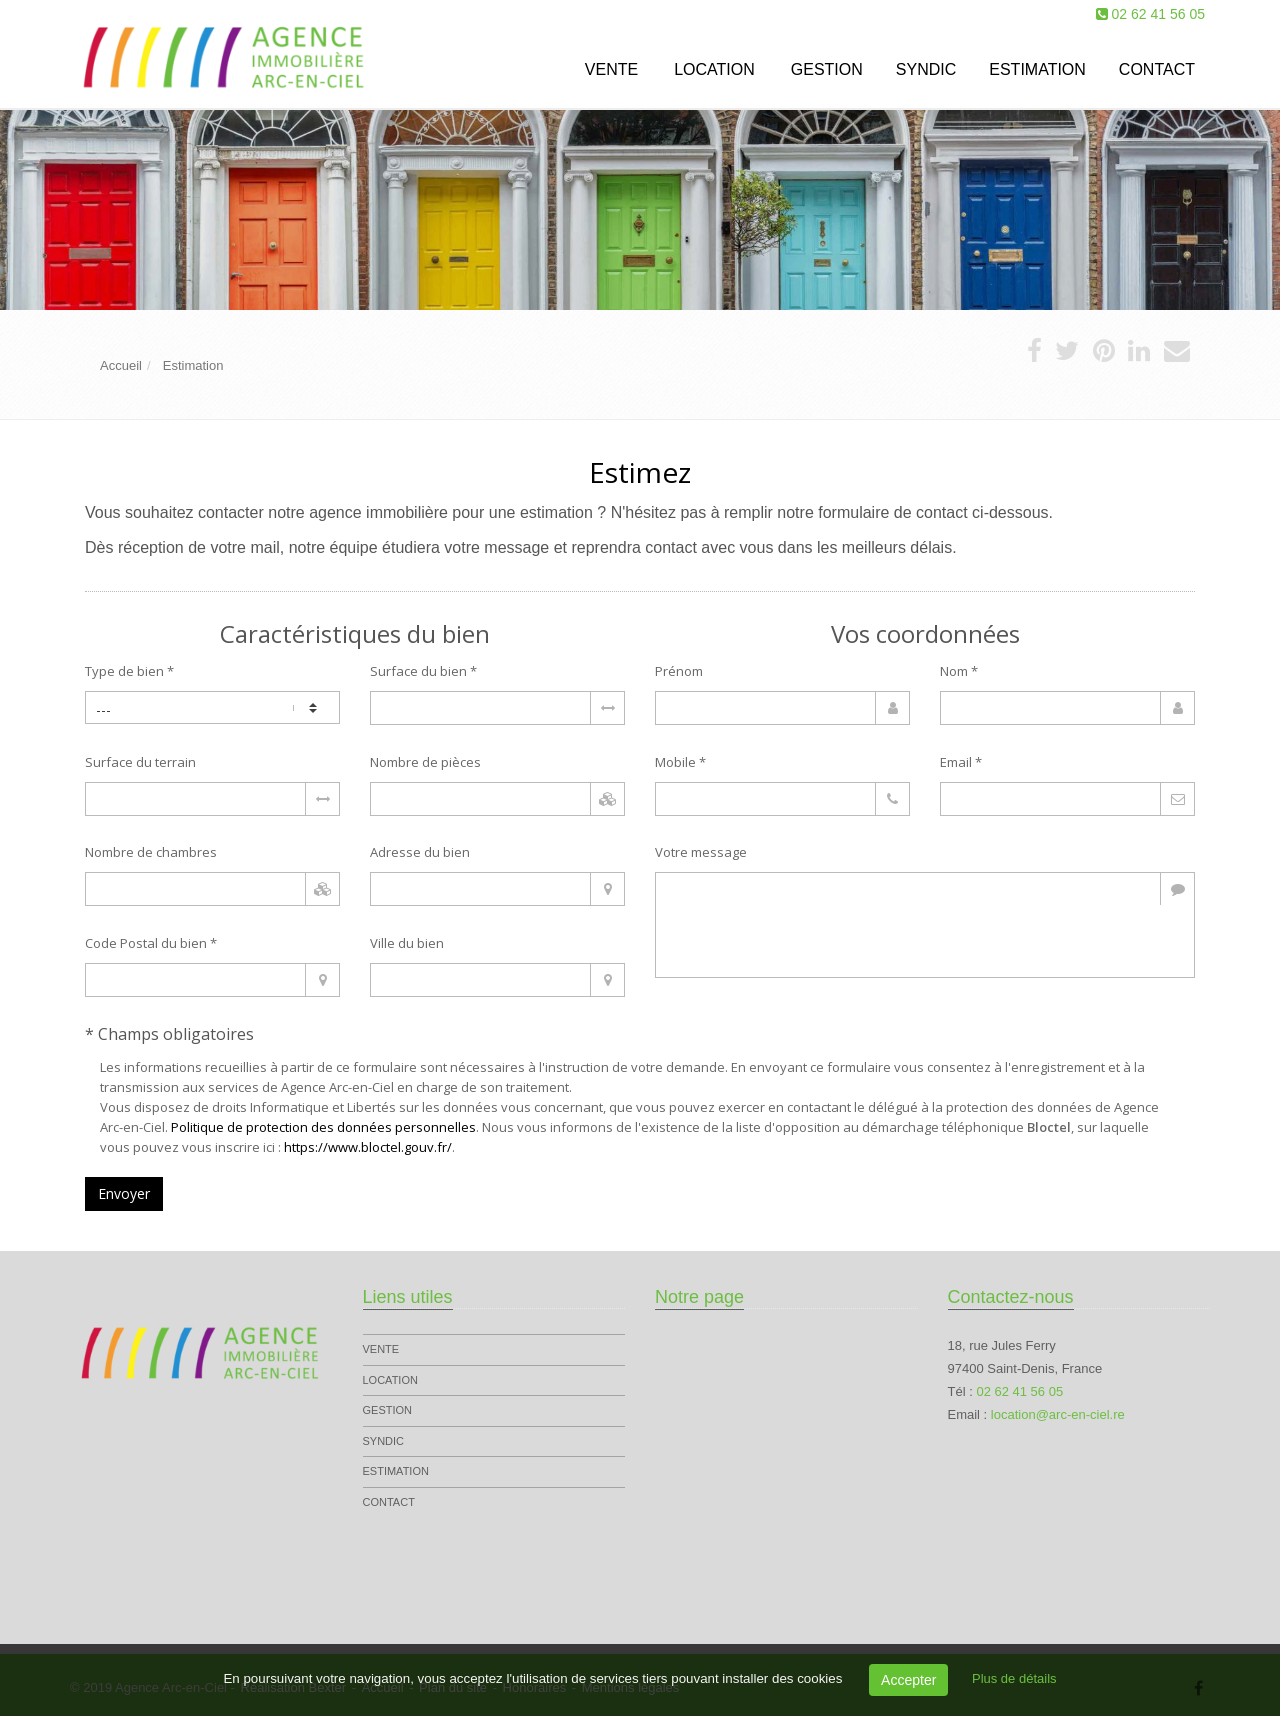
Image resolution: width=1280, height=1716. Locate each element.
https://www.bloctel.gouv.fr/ (368, 1147)
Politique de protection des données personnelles (323, 1127)
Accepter (908, 1680)
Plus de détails (1014, 1678)
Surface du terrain (140, 762)
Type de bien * (129, 671)
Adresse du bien (420, 852)
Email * (961, 762)
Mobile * (680, 762)
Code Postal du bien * (151, 943)
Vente (611, 69)
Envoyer (124, 1193)
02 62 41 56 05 (1158, 14)
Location (714, 69)
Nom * (959, 671)
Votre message (701, 852)
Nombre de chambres (151, 852)
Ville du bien (407, 943)
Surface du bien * (423, 671)
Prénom (679, 671)
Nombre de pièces (425, 762)
